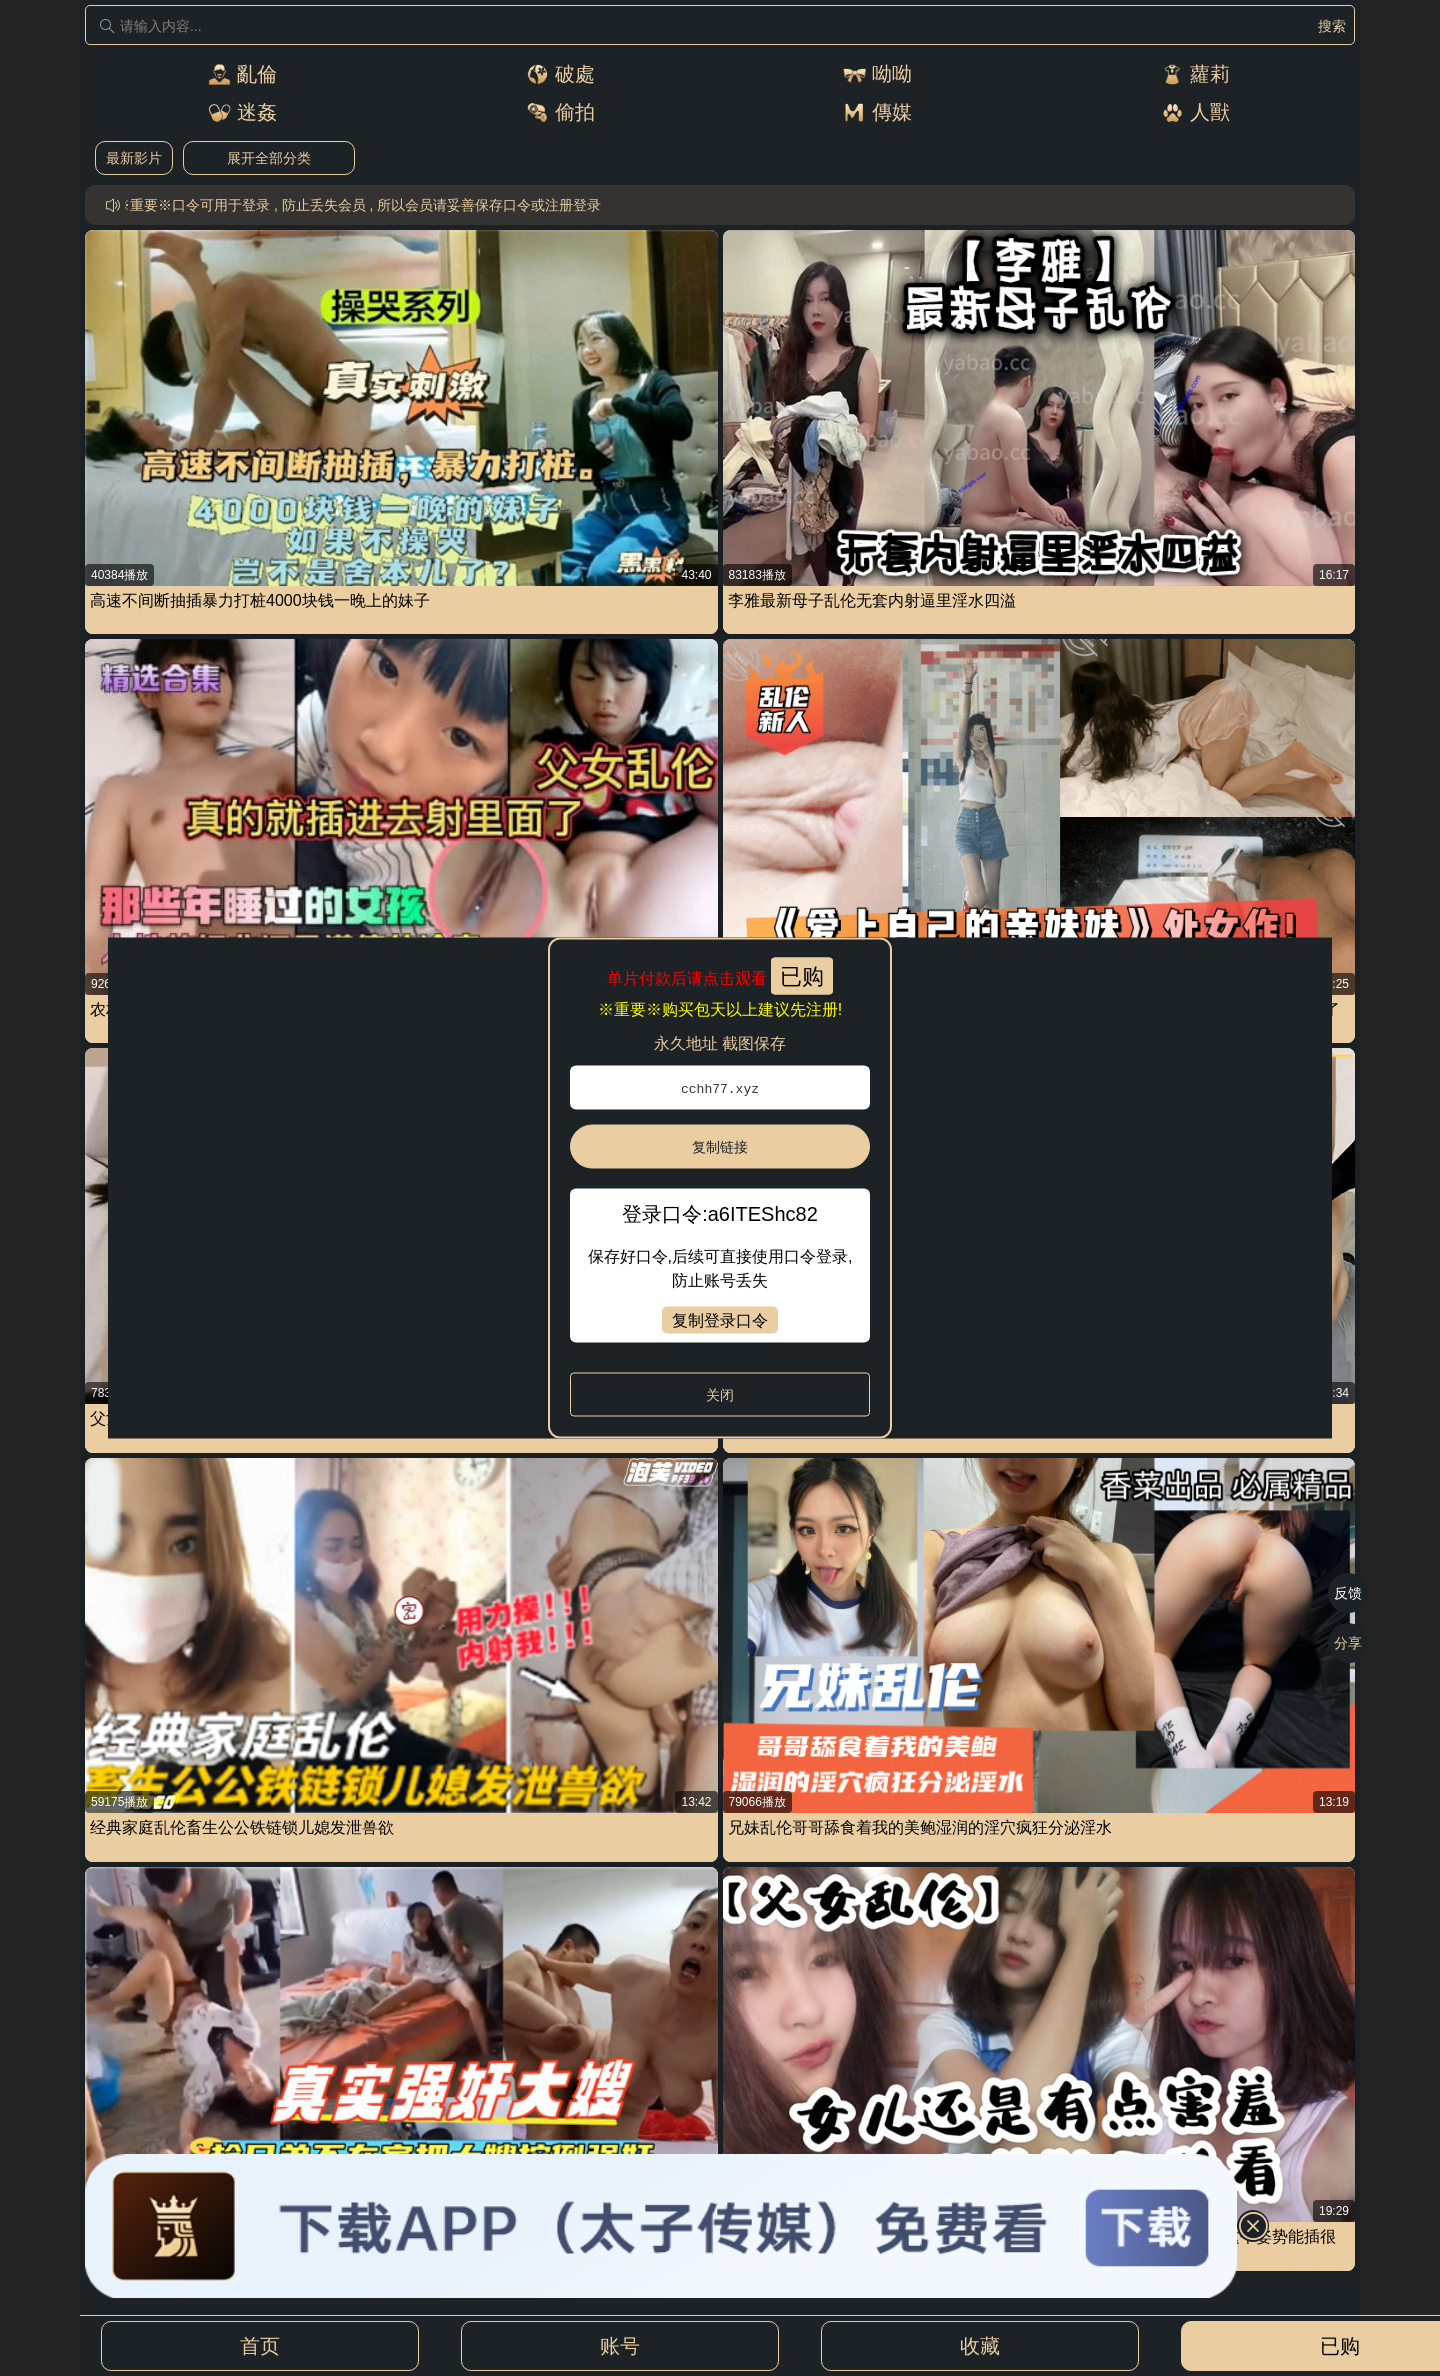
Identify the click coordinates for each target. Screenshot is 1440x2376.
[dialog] (720, 1188)
